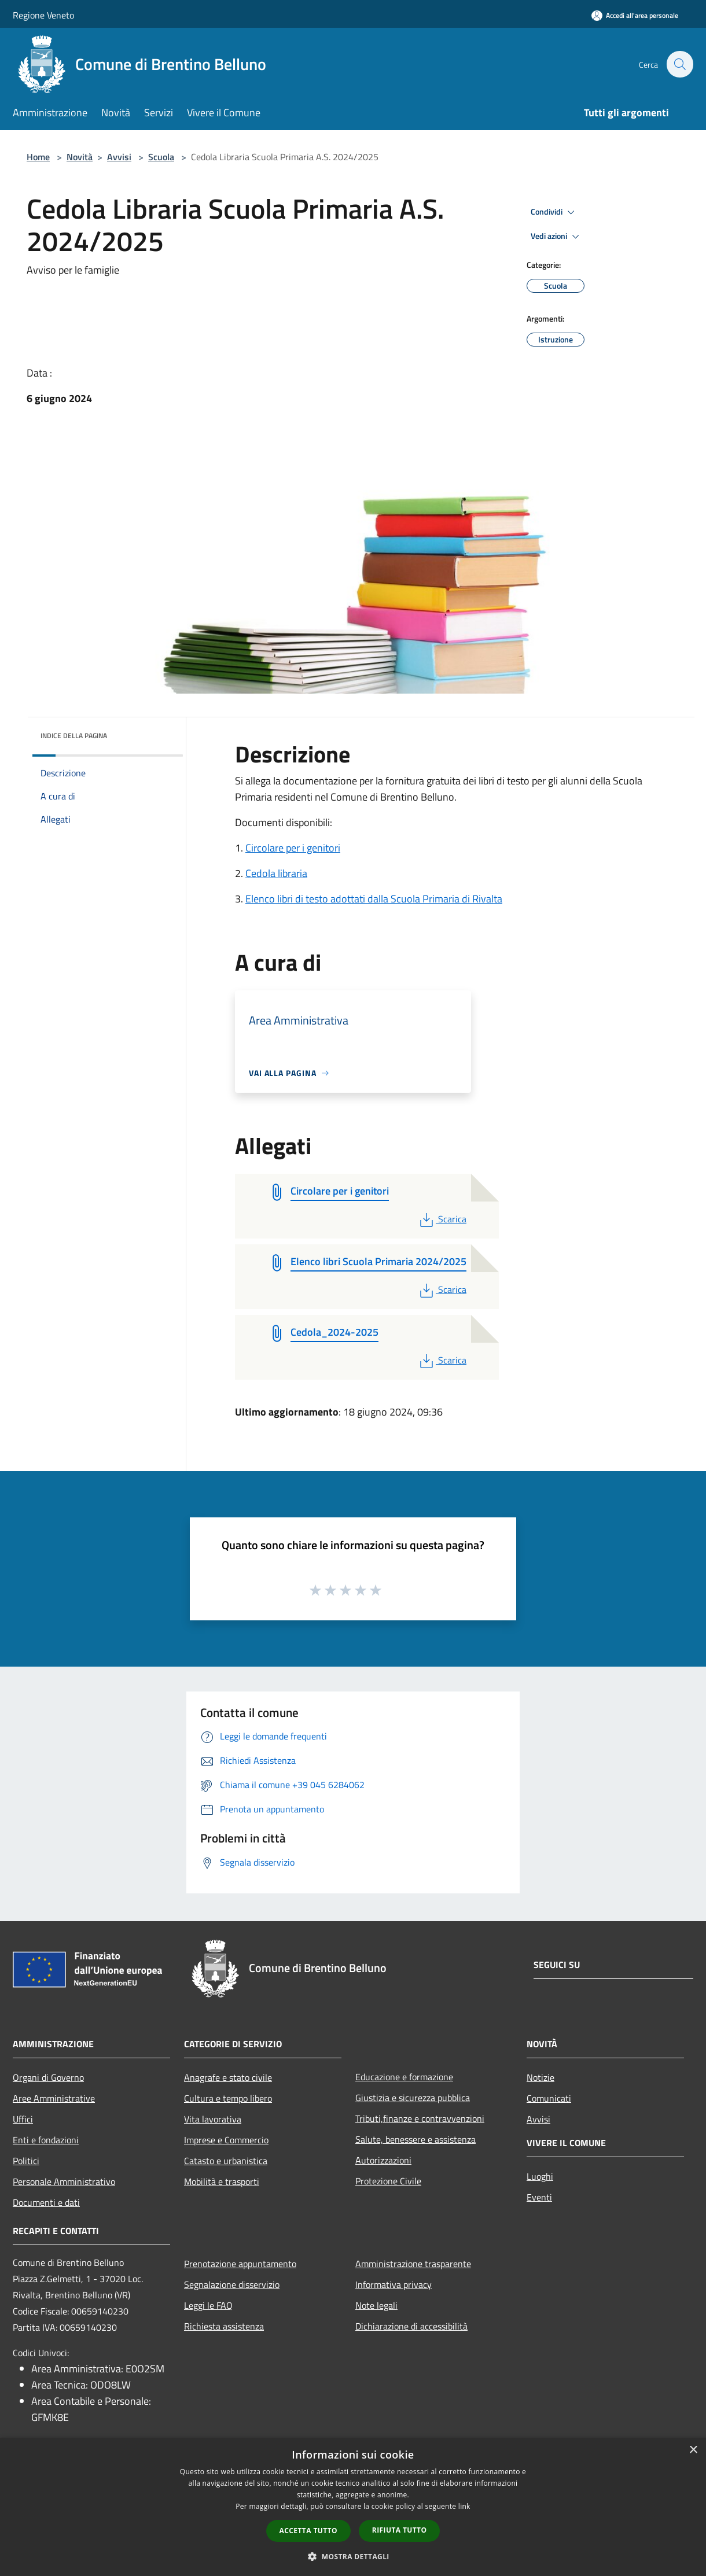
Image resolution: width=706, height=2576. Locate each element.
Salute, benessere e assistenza (415, 2139)
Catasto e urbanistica (225, 2161)
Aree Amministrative (54, 2098)
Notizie (540, 2077)
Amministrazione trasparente (413, 2264)
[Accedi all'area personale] (634, 15)
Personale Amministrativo (64, 2181)
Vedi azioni (557, 237)
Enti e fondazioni (46, 2140)
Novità (80, 157)
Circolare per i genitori (292, 848)
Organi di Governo (48, 2077)
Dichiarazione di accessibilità (411, 2326)
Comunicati (549, 2098)
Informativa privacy (393, 2284)
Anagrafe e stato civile (228, 2077)
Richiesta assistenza (224, 2326)
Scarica (441, 1219)
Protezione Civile (388, 2181)
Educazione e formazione (404, 2077)
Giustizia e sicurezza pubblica (412, 2098)
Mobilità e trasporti (221, 2181)
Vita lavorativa (212, 2119)
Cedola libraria (276, 873)
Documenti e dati (46, 2202)
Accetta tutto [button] (308, 2531)
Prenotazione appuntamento (240, 2264)
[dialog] (353, 2507)
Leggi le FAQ (208, 2305)
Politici (26, 2161)
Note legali (376, 2305)
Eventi (539, 2197)
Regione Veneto (43, 15)
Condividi (554, 212)
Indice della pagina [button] (74, 735)
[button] (353, 2556)
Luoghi (540, 2176)
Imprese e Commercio (226, 2140)
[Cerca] (679, 64)
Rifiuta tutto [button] (399, 2530)
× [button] (693, 2450)
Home (38, 157)
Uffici (23, 2119)
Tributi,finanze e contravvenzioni (419, 2118)
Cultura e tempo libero (228, 2098)
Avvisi (119, 157)
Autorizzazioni (383, 2160)
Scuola (161, 157)
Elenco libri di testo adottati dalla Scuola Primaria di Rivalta (373, 898)
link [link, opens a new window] (464, 2506)
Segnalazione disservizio (232, 2284)
